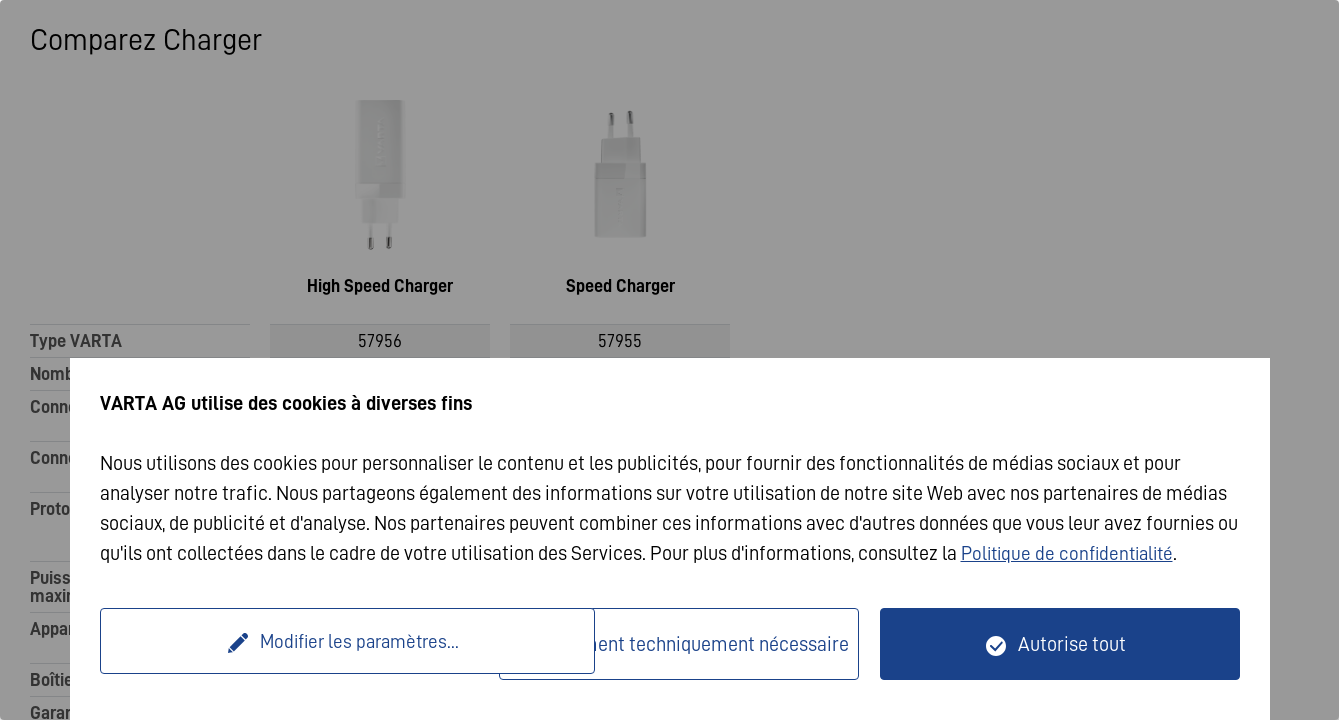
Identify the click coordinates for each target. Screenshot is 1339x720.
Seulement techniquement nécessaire (692, 644)
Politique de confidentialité (1072, 553)
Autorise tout (1072, 644)
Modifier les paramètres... (302, 644)
